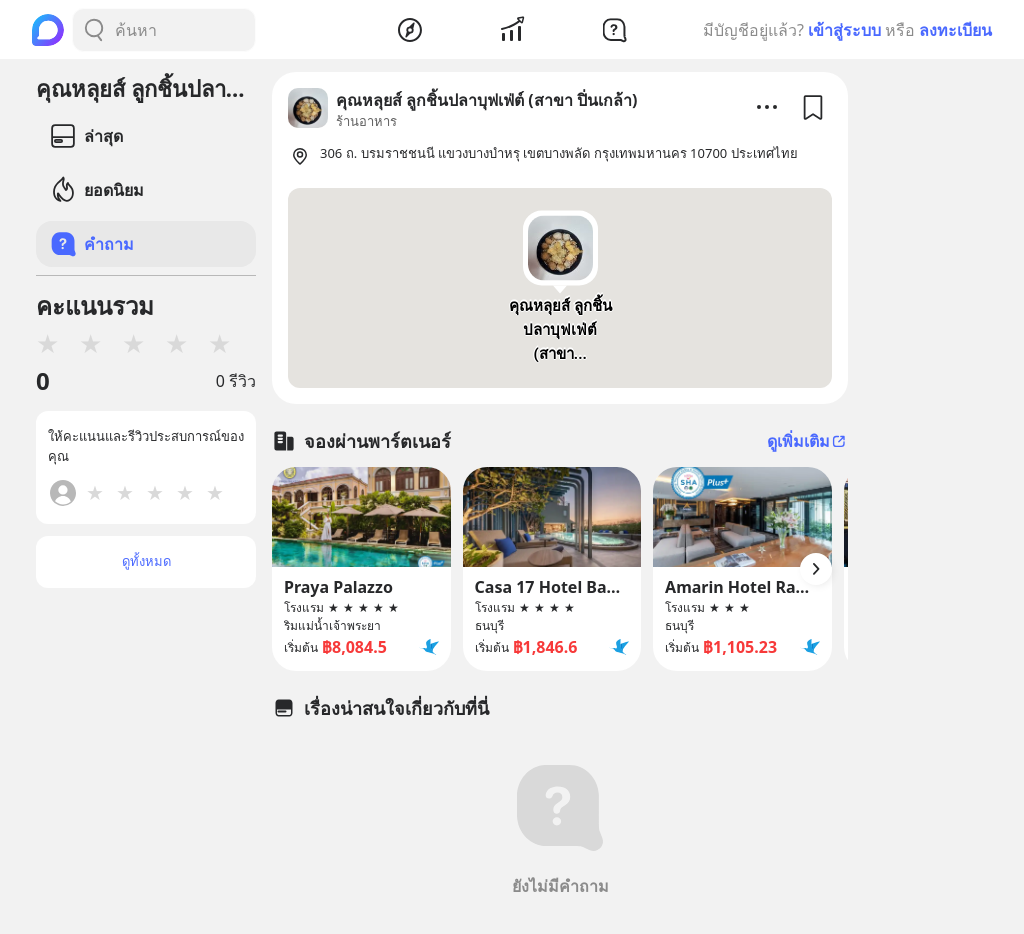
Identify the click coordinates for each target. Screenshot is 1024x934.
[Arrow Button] (816, 569)
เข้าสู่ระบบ (844, 30)
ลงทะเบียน (955, 30)
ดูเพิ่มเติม (807, 441)
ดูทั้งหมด (146, 561)
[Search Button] (94, 30)
